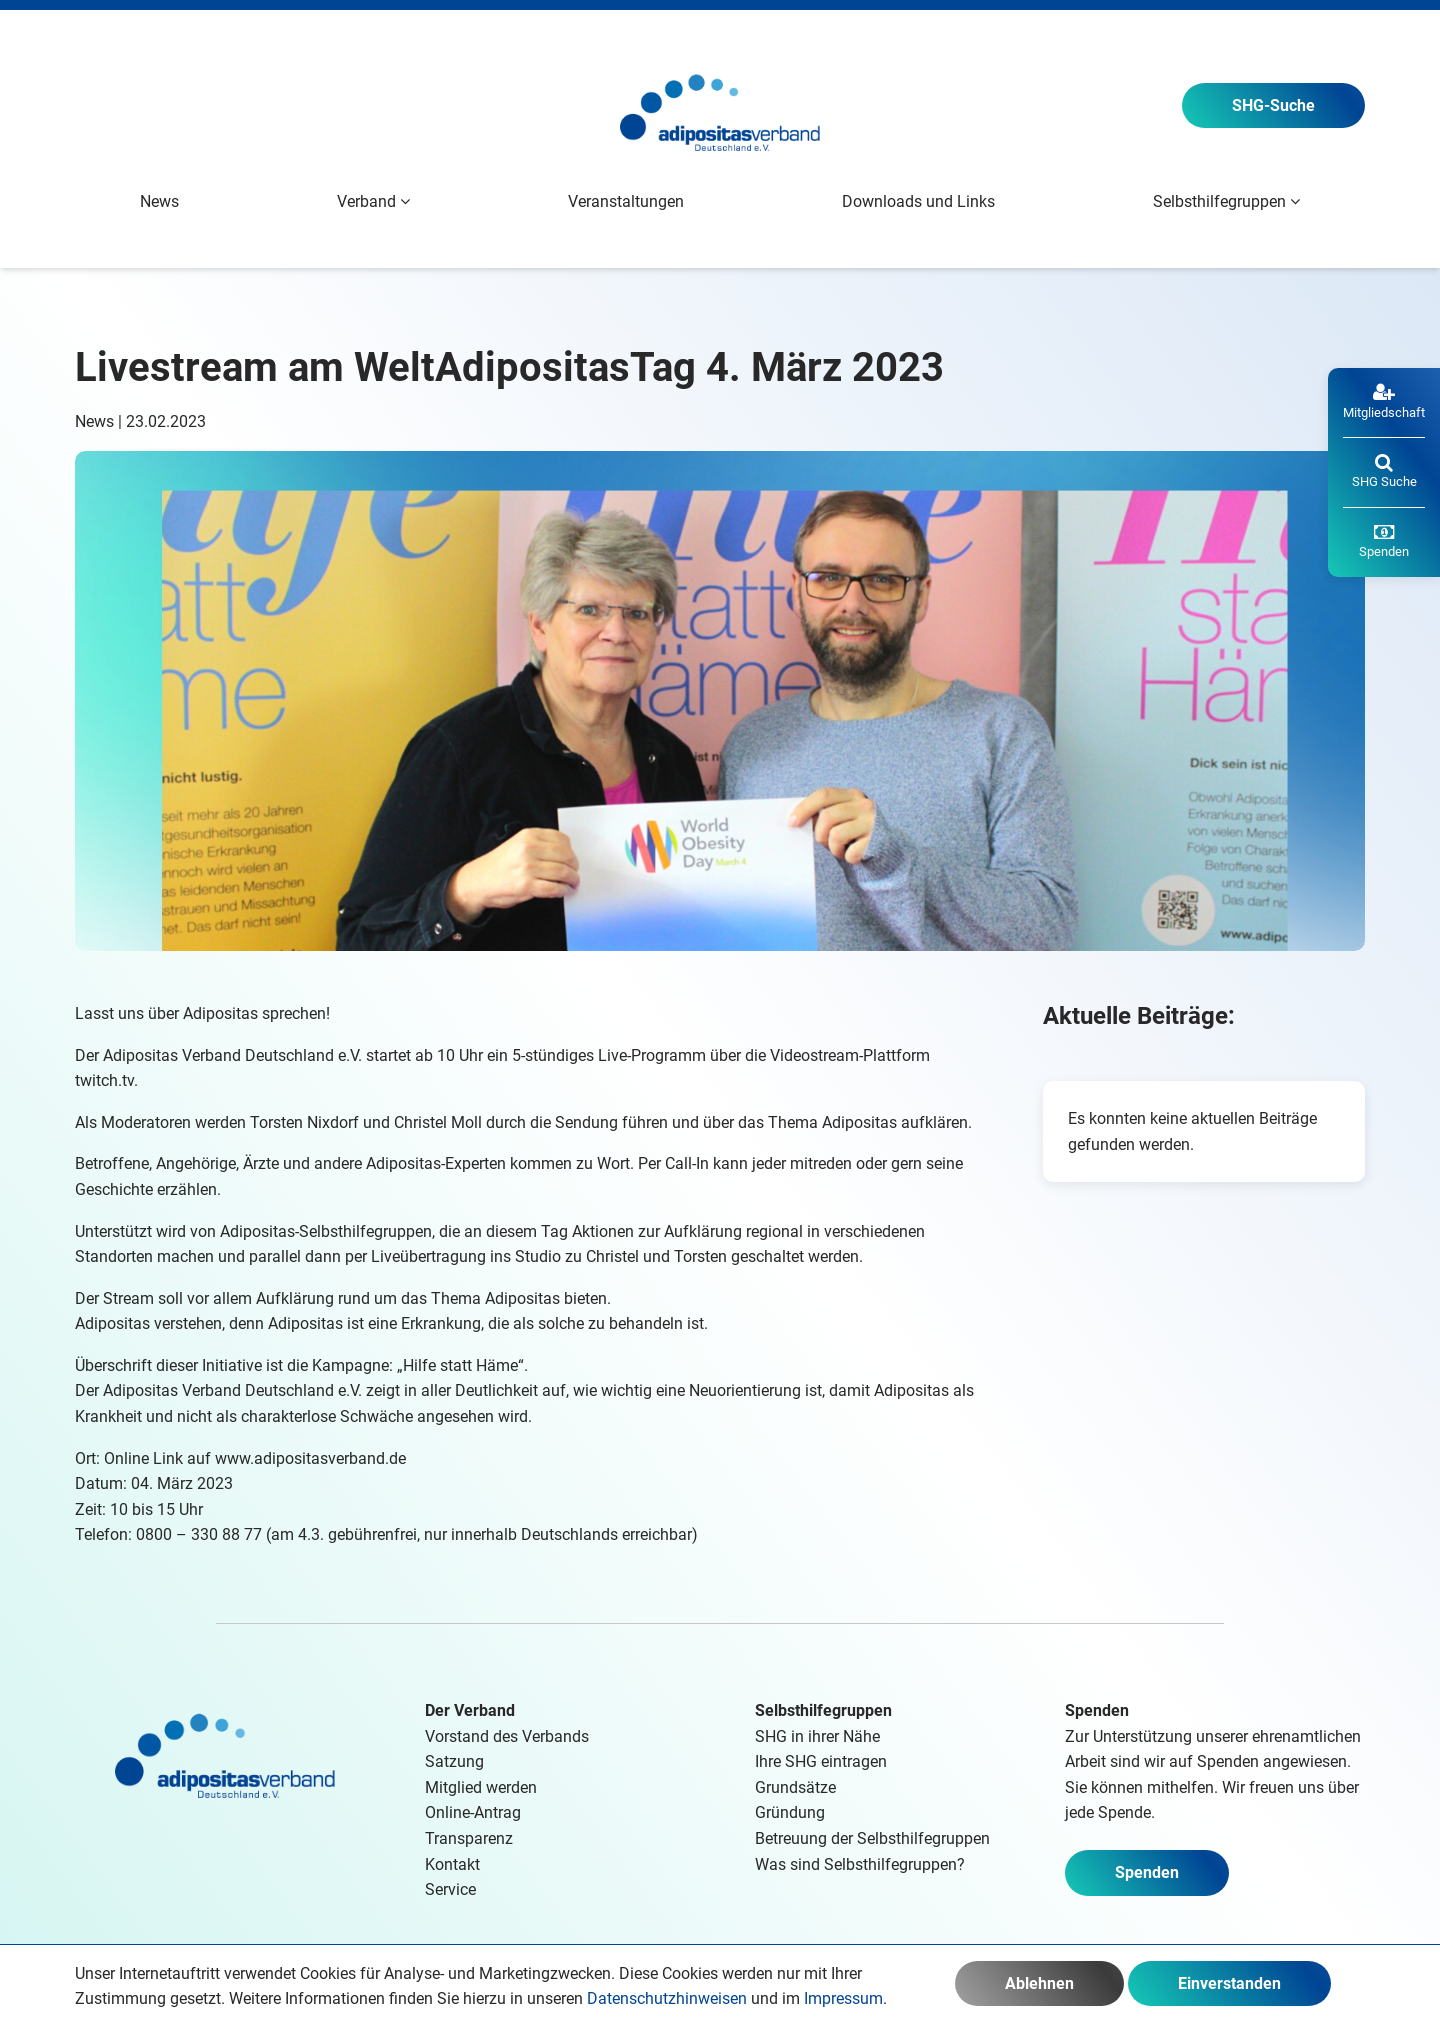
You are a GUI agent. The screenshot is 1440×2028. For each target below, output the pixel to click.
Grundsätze (795, 1787)
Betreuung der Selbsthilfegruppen (872, 1838)
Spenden (1147, 1872)
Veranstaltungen (626, 201)
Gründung (790, 1812)
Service (450, 1889)
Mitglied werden (481, 1787)
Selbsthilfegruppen (823, 1710)
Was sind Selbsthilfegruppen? (860, 1864)
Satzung (454, 1761)
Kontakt (452, 1864)
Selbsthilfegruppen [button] (1226, 201)
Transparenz (469, 1838)
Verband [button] (373, 201)
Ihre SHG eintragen (821, 1761)
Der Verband (470, 1710)
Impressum (843, 1998)
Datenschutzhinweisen (667, 1998)
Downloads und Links (918, 201)
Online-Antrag (473, 1812)
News (159, 201)
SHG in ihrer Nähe (817, 1736)
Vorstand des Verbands (507, 1736)
